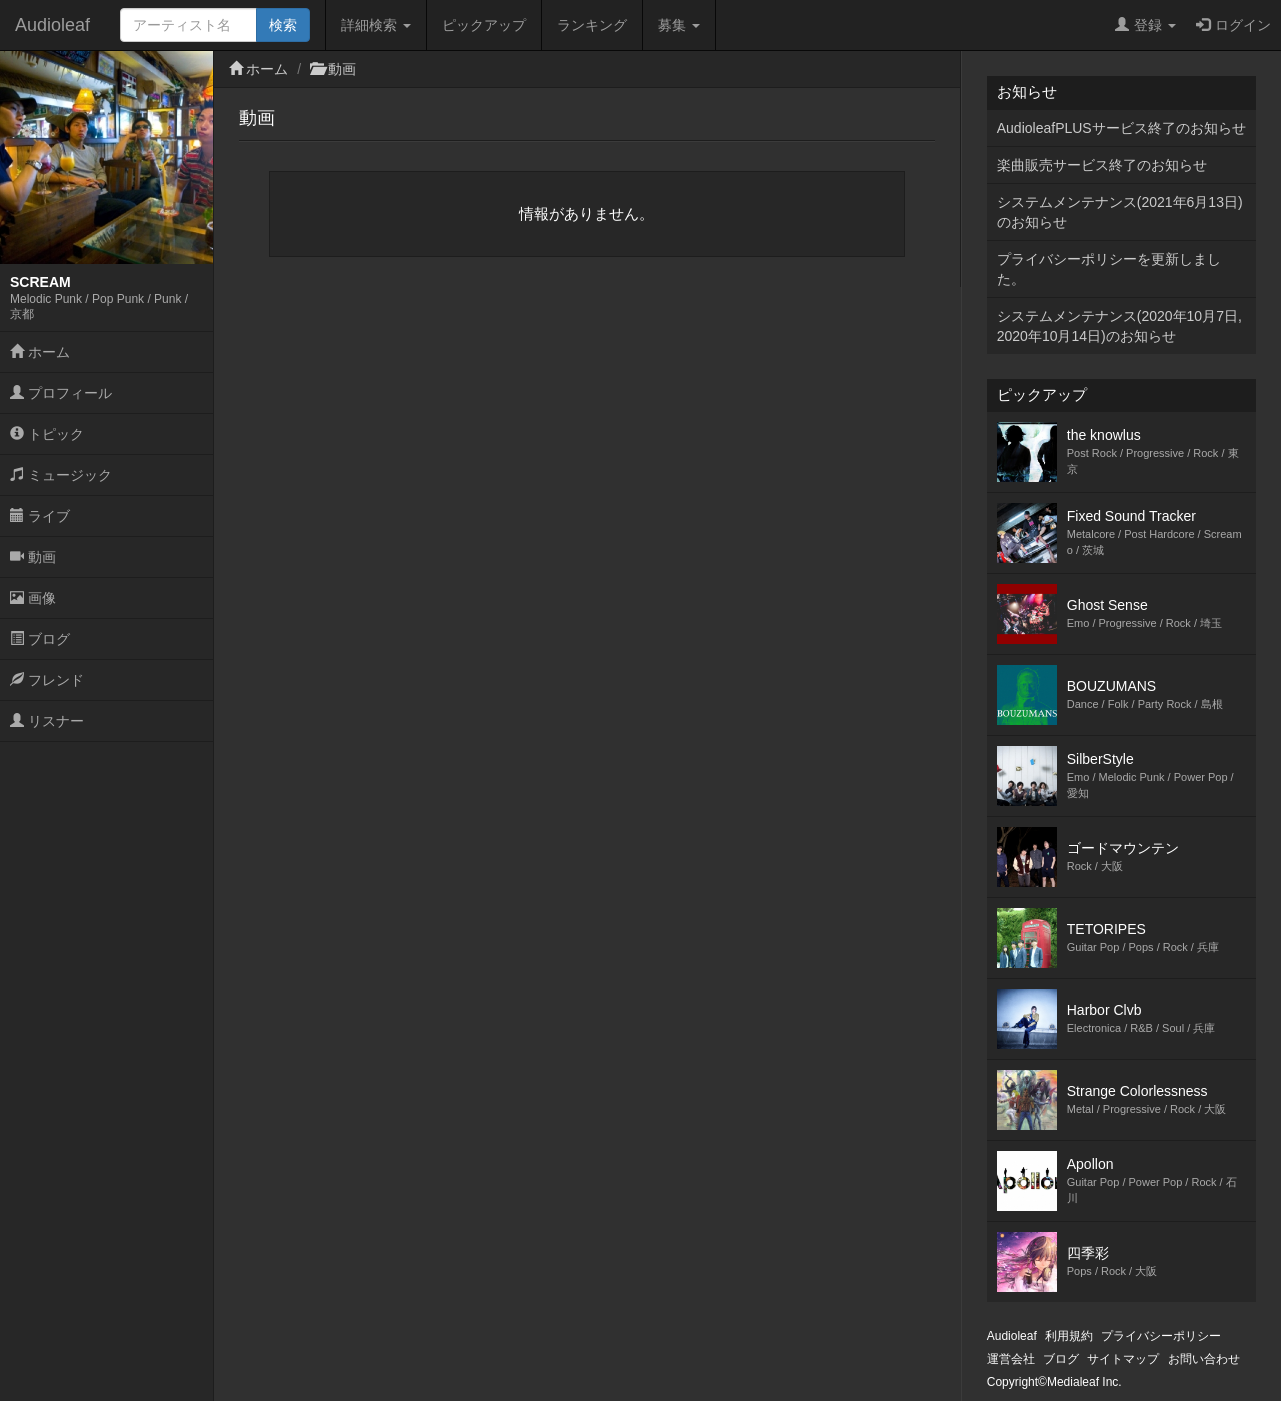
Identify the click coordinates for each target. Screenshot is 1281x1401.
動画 (33, 557)
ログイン (1233, 25)
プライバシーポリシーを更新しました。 (1109, 269)
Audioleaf (52, 25)
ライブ (40, 516)
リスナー (47, 721)
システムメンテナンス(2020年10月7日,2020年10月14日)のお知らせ (1119, 326)
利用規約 (1069, 1336)
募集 (679, 25)
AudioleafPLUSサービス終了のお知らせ (1121, 128)
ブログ (40, 639)
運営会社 (1011, 1359)
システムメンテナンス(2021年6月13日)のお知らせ (1120, 212)
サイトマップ (1123, 1359)
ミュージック (61, 475)
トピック (47, 434)
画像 (33, 598)
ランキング (592, 25)
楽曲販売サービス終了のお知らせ (1102, 165)
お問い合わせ (1204, 1359)
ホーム (40, 352)
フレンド (47, 680)
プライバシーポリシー (1161, 1336)
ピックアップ (484, 25)
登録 (1145, 25)
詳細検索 (376, 25)
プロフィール (61, 393)
